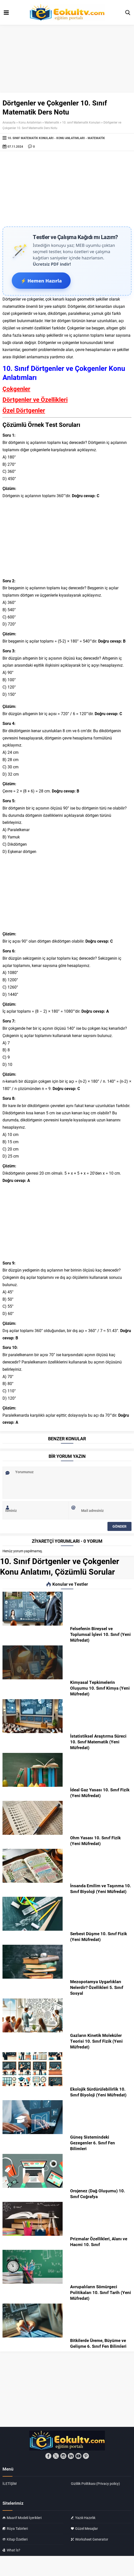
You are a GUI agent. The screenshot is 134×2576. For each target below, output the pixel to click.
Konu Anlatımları (30, 122)
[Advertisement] (67, 189)
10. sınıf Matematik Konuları (81, 122)
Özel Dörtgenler (24, 410)
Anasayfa (9, 122)
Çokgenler (16, 389)
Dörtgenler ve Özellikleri (35, 399)
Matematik (52, 122)
